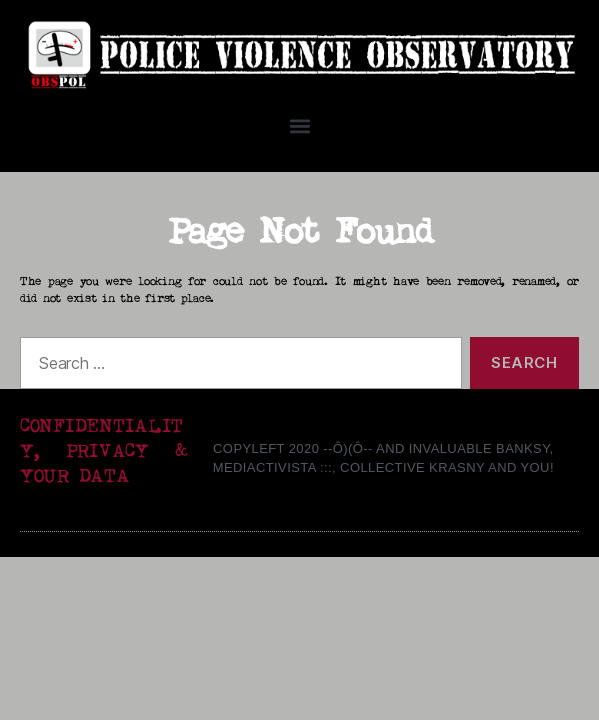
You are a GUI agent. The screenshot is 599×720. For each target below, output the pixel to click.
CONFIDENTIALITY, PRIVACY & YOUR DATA (104, 451)
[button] (299, 125)
